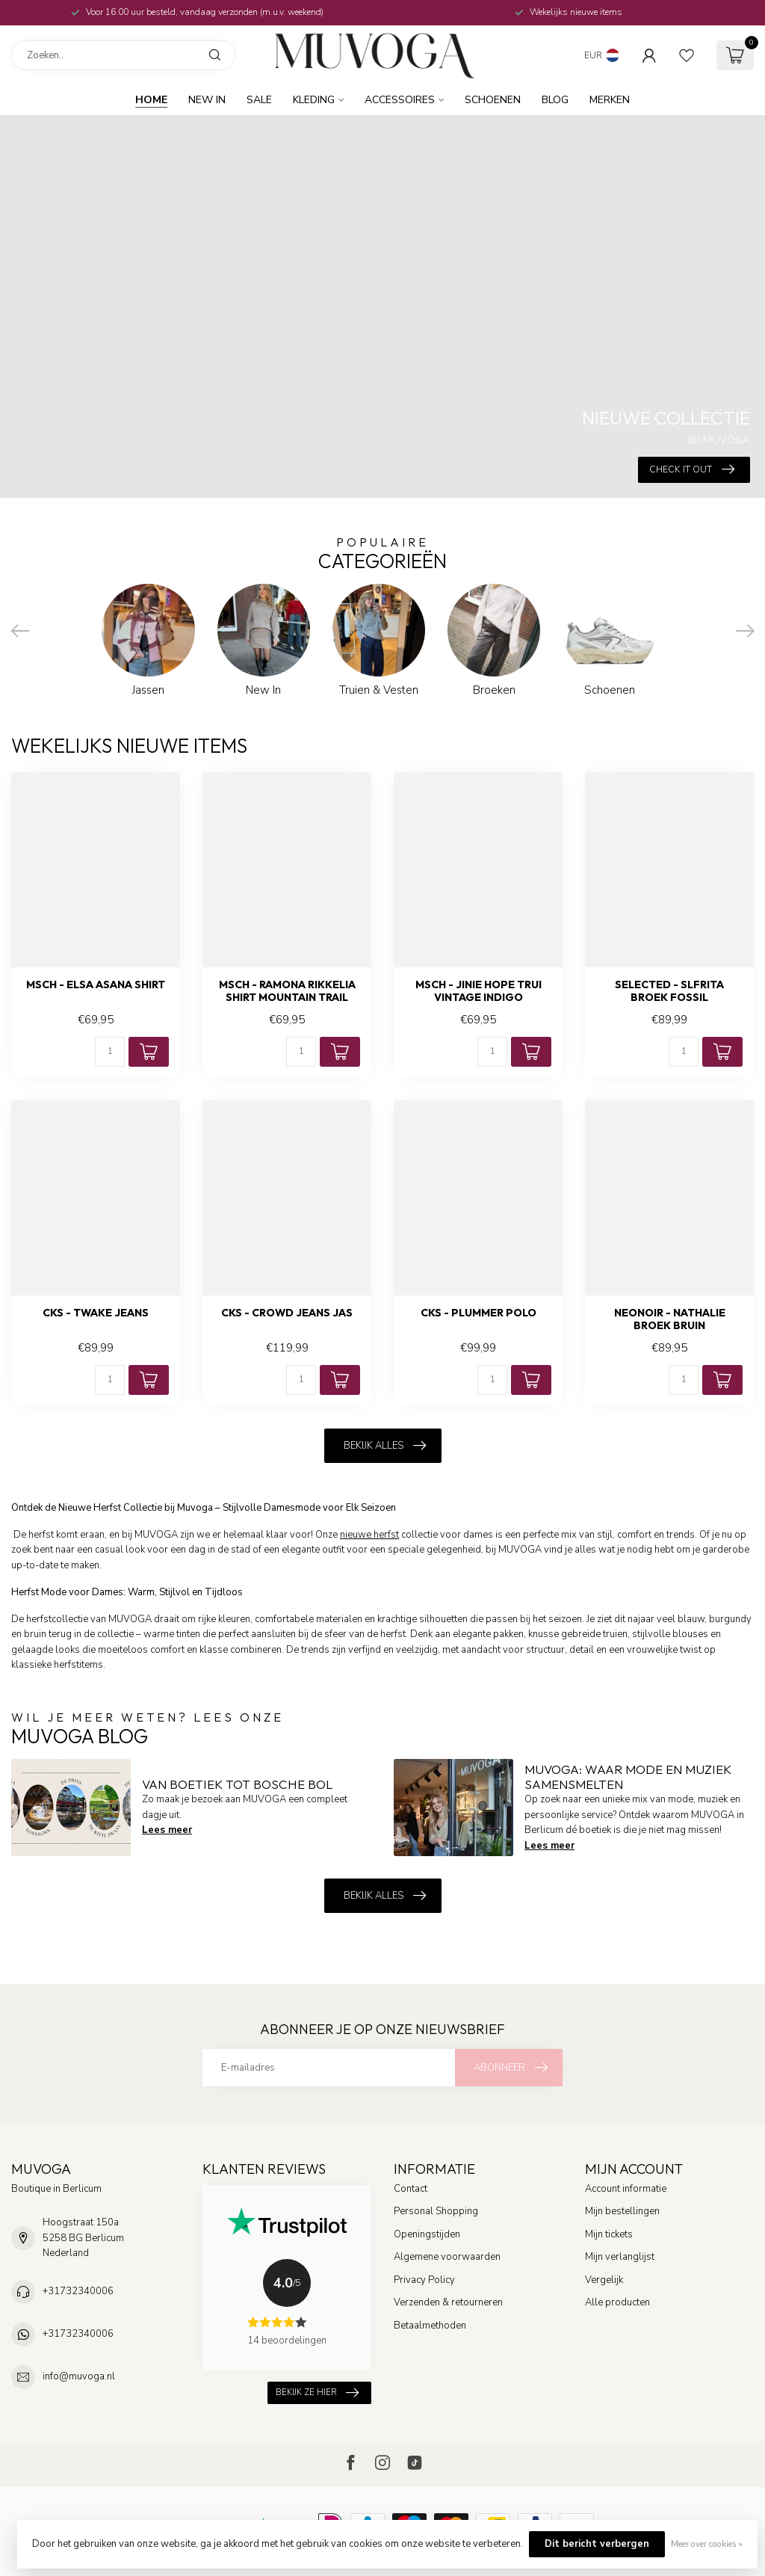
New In (207, 100)
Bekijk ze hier (317, 2392)
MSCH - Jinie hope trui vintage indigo (478, 991)
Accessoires (400, 100)
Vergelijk (604, 2280)
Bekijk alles (385, 1446)
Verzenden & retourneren (448, 2302)
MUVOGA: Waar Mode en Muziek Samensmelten (627, 1776)
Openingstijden (427, 2234)
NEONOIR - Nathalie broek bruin (669, 1319)
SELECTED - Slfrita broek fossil (669, 991)
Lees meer (167, 1830)
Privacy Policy (424, 2280)
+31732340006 (78, 2291)
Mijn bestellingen (622, 2211)
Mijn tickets (609, 2234)
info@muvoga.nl (79, 2376)
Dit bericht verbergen (597, 2544)
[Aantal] (110, 1052)
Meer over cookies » (707, 2544)
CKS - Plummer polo (478, 1313)
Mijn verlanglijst (619, 2257)
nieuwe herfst (369, 1534)
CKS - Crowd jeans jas (287, 1313)
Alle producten (617, 2302)
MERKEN (609, 100)
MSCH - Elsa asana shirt (95, 985)
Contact (410, 2189)
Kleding (314, 100)
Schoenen (493, 100)
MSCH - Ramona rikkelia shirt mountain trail (287, 991)
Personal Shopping (436, 2211)
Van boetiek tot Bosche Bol (237, 1784)
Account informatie (625, 2189)
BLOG (555, 100)
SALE (259, 100)
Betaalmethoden (430, 2325)
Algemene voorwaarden (447, 2257)
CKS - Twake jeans (96, 1313)
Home (151, 100)
